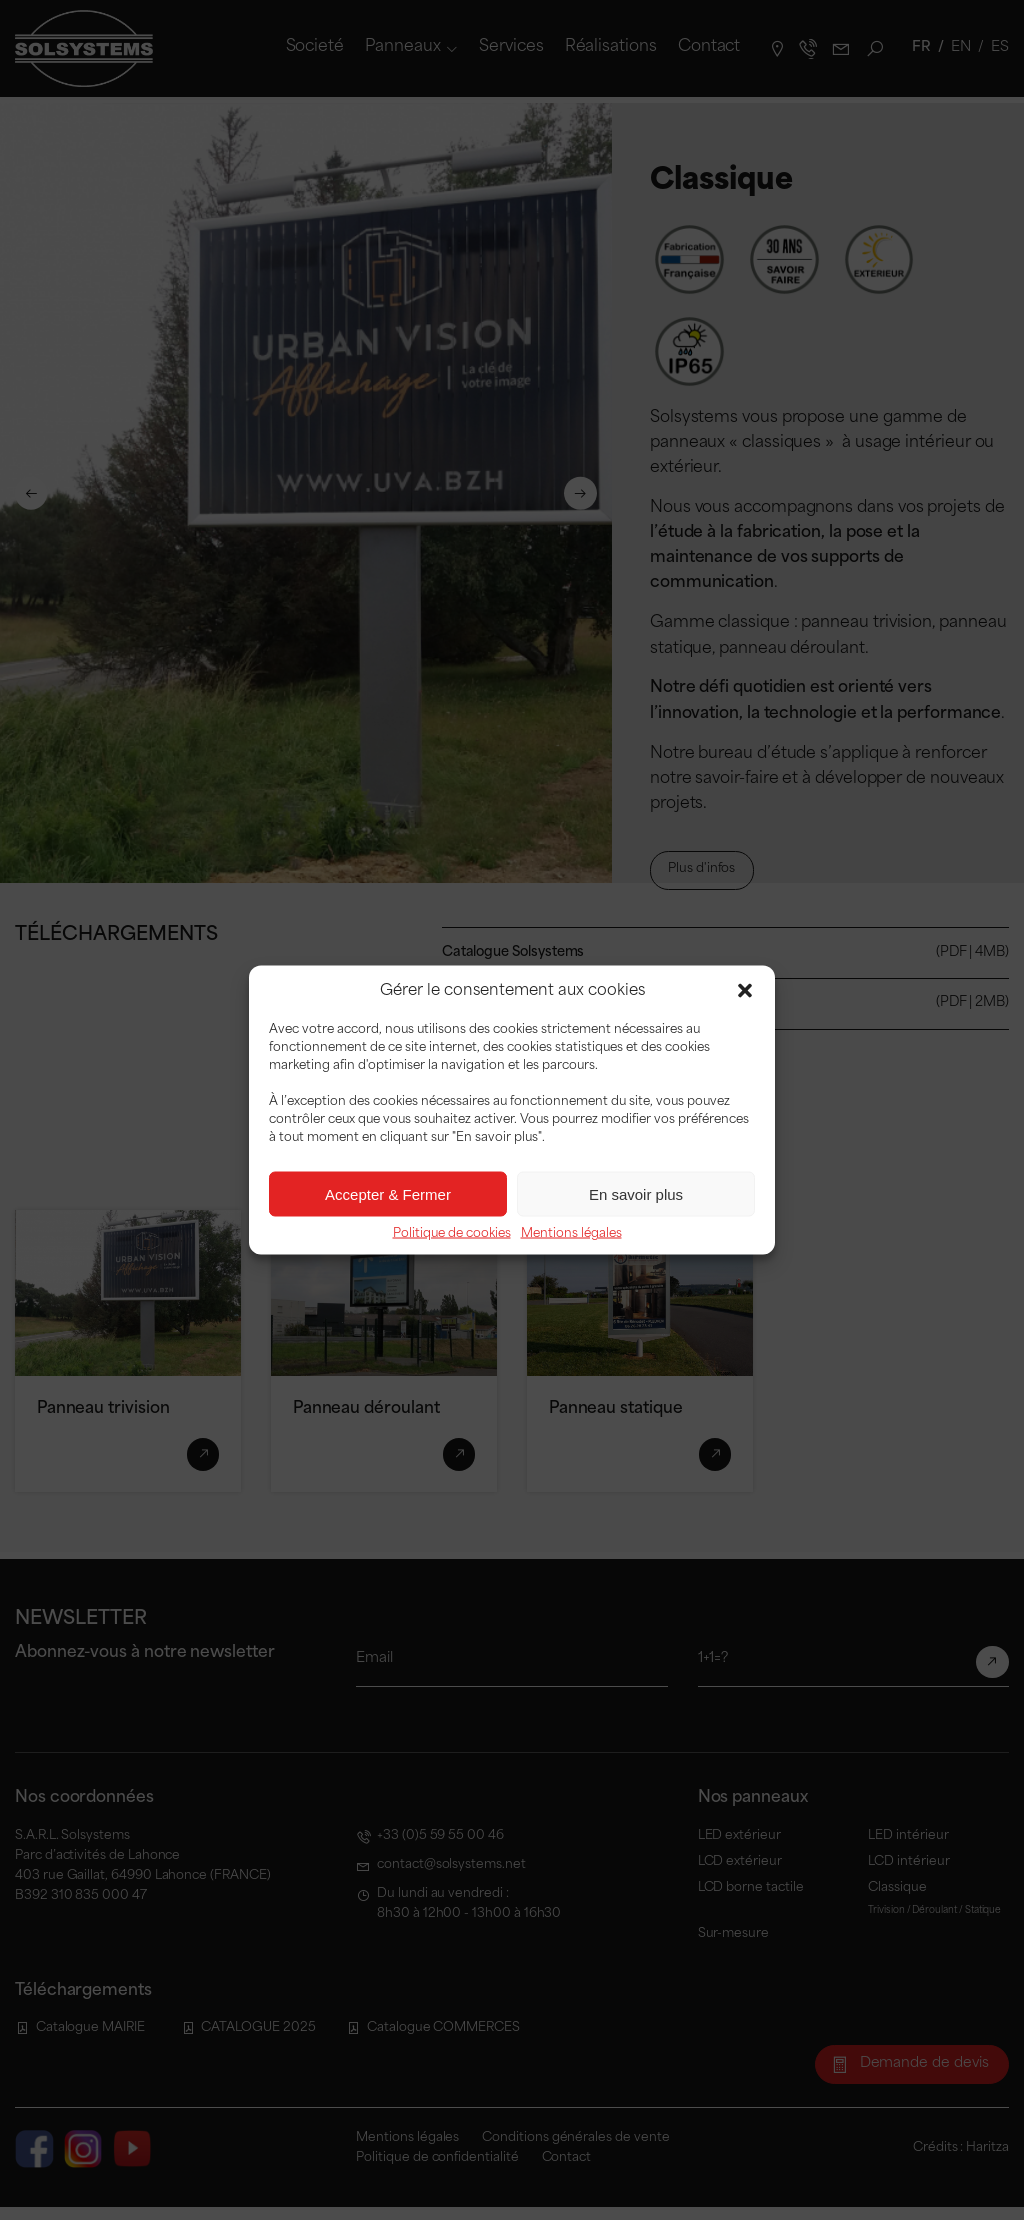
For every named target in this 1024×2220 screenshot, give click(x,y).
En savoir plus (636, 1193)
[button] (745, 991)
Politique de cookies (452, 1234)
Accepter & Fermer (388, 1193)
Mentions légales (571, 1234)
